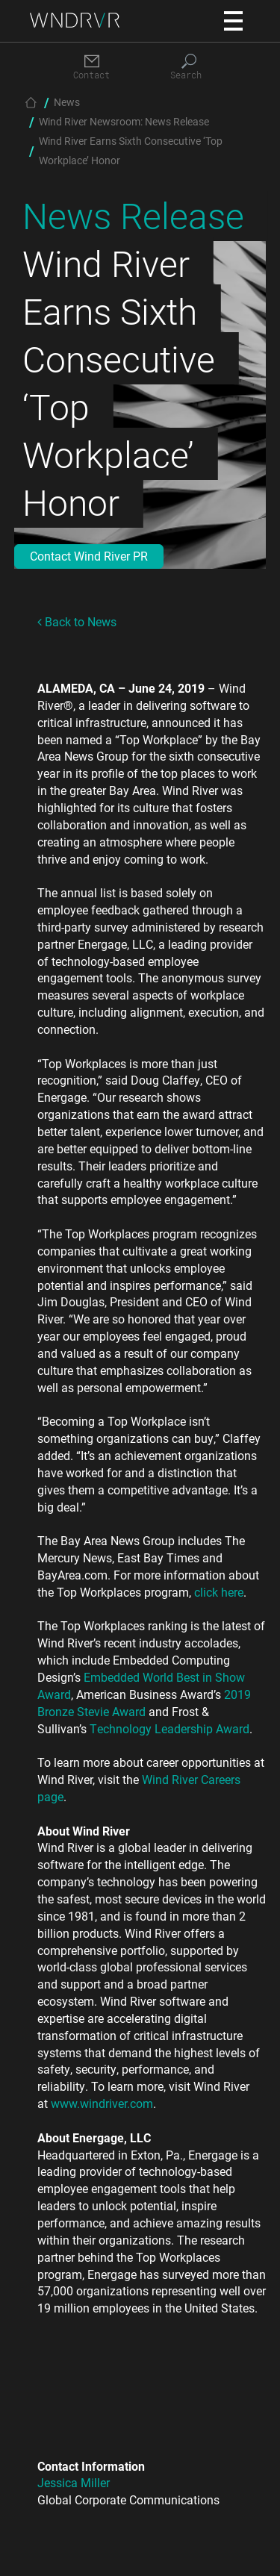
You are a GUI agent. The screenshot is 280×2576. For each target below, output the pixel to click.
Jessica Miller (73, 2482)
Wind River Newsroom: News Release (124, 121)
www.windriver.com (102, 2103)
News (67, 102)
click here (218, 1592)
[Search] (189, 68)
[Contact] (92, 68)
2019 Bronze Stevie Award (144, 1702)
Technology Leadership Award (169, 1728)
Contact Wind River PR (89, 556)
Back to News (76, 621)
